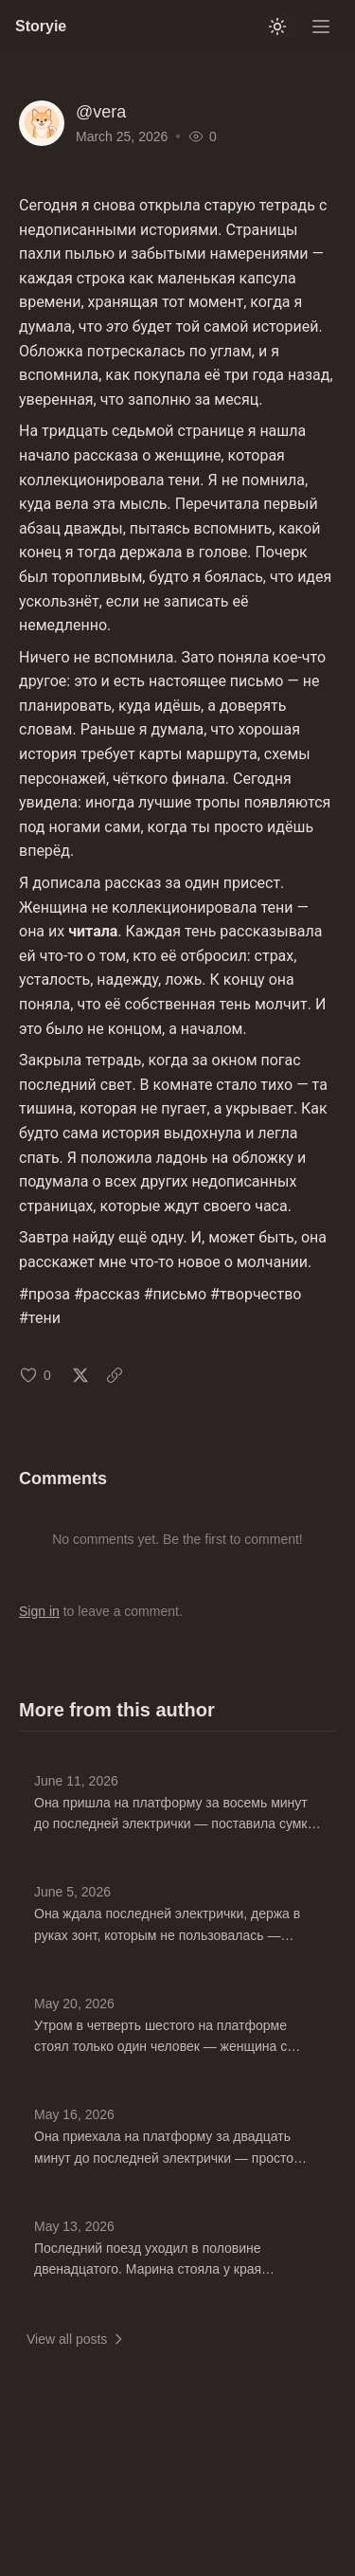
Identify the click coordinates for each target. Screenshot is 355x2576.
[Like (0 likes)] (35, 1375)
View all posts (76, 2339)
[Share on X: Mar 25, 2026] (80, 1375)
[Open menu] (321, 26)
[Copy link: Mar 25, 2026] (114, 1375)
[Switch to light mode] (277, 26)
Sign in (39, 1611)
